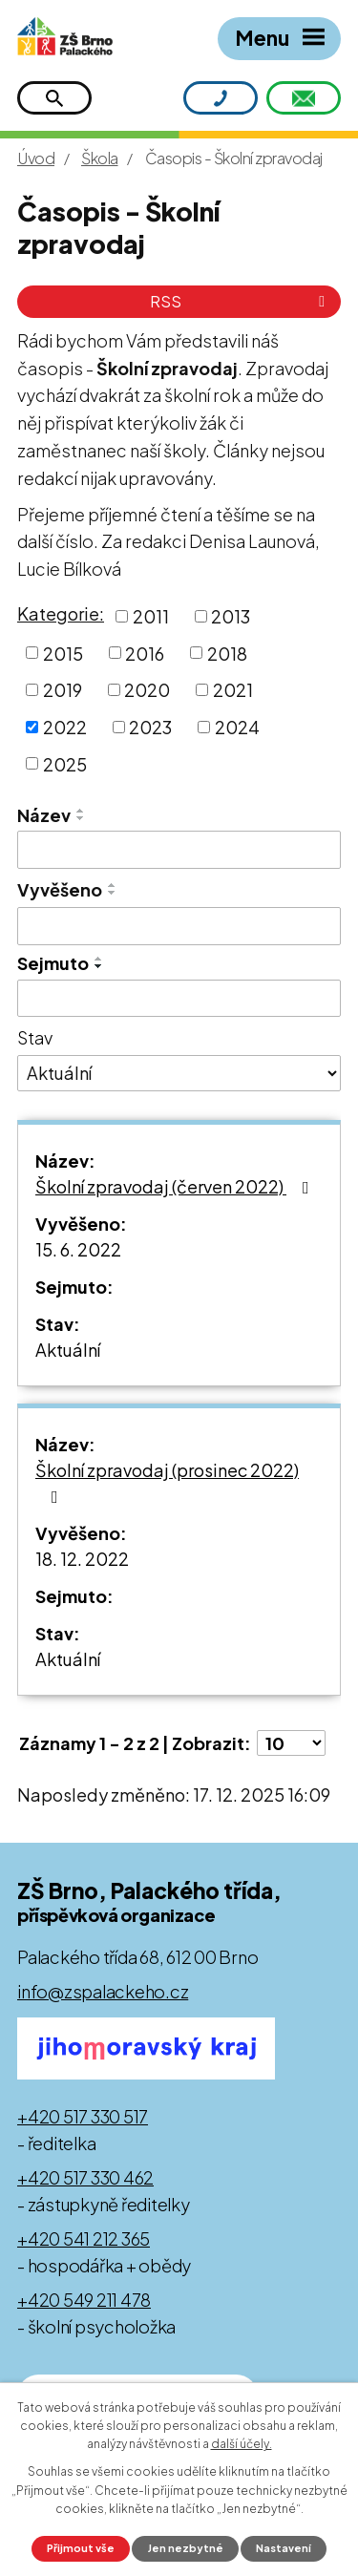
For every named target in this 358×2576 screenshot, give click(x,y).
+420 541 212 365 (83, 2238)
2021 (233, 690)
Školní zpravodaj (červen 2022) (176, 1186)
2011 (151, 616)
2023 (150, 727)
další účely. (241, 2444)
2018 (227, 653)
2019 (62, 690)
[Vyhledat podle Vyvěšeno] (179, 926)
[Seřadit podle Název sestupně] (81, 818)
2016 (144, 653)
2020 (147, 690)
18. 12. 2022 (82, 1559)
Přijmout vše (81, 2548)
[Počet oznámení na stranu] (291, 1743)
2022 (65, 727)
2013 (230, 616)
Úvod (35, 158)
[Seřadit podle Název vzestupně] (81, 810)
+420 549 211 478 (84, 2300)
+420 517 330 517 (82, 2116)
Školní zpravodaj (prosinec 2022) (167, 1482)
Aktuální (67, 1350)
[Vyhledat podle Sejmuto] (179, 999)
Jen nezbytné (185, 2548)
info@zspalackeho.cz (102, 1991)
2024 (237, 727)
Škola (99, 158)
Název (44, 815)
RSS (240, 301)
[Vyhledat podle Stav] (179, 1073)
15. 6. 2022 (78, 1249)
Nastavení (283, 2548)
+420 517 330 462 (85, 2177)
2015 (63, 653)
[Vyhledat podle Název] (179, 850)
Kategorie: (60, 613)
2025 (65, 763)
